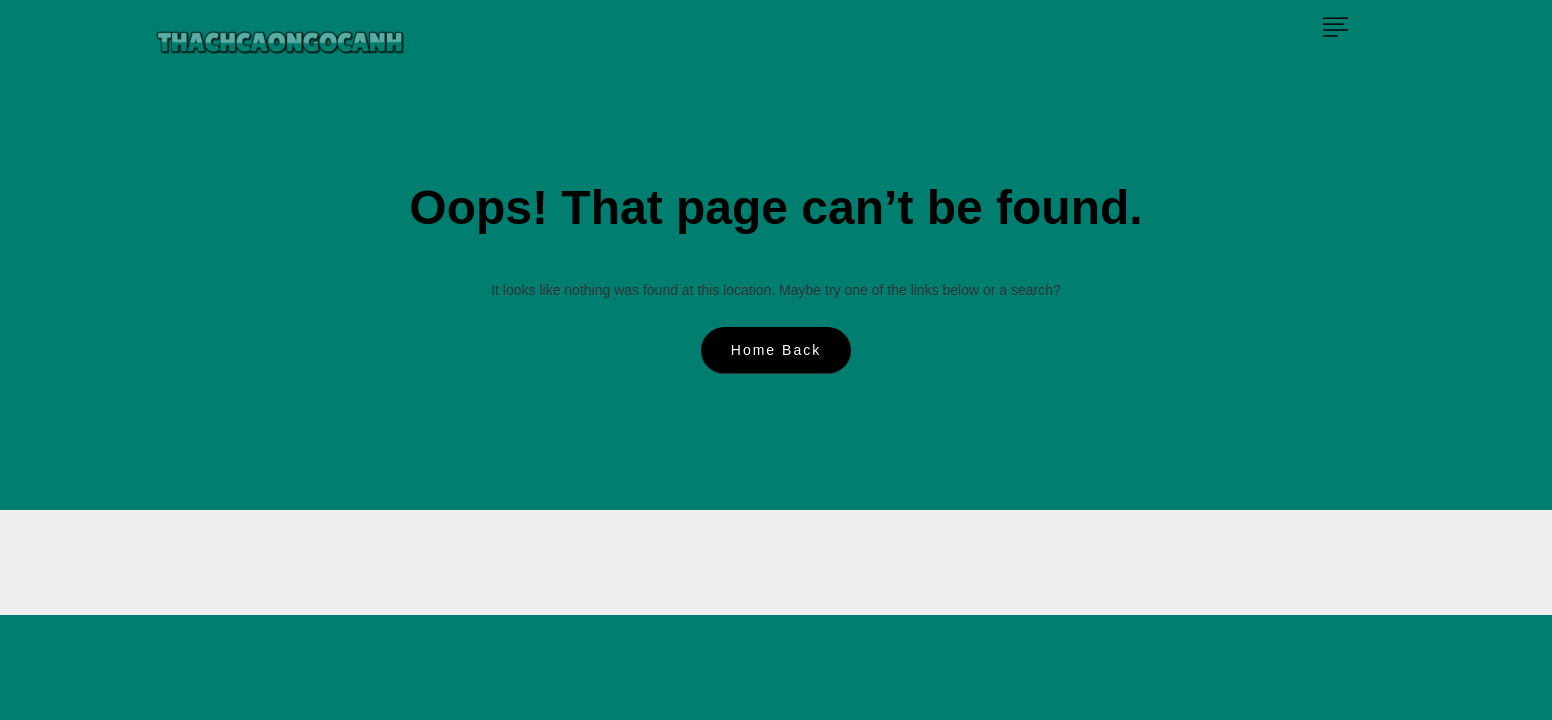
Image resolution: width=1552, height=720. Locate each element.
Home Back (776, 350)
